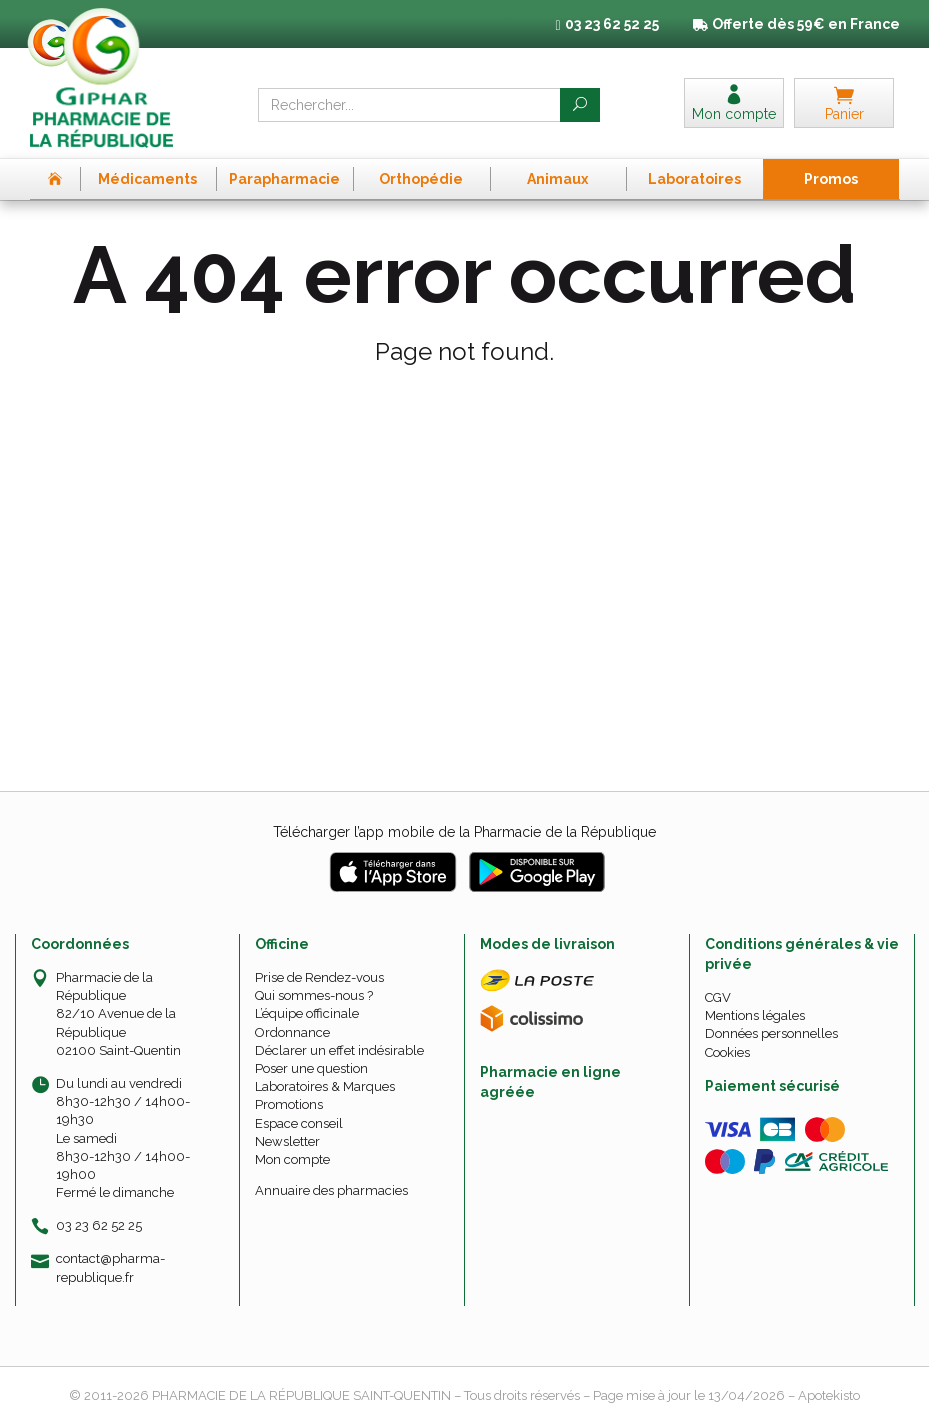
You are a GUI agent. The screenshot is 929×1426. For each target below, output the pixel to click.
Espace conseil (299, 1123)
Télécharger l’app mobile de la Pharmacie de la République (464, 832)
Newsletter (287, 1141)
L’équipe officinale (307, 1013)
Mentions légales (755, 1015)
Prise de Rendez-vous (319, 977)
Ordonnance (292, 1032)
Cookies (727, 1052)
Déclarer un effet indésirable (339, 1050)
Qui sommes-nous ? (314, 995)
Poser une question (311, 1068)
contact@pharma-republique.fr (110, 1267)
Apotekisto (829, 1395)
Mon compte (292, 1159)
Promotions (289, 1104)
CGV (718, 997)
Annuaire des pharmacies (331, 1190)
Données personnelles (771, 1033)
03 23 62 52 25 (99, 1225)
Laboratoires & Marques (325, 1086)
